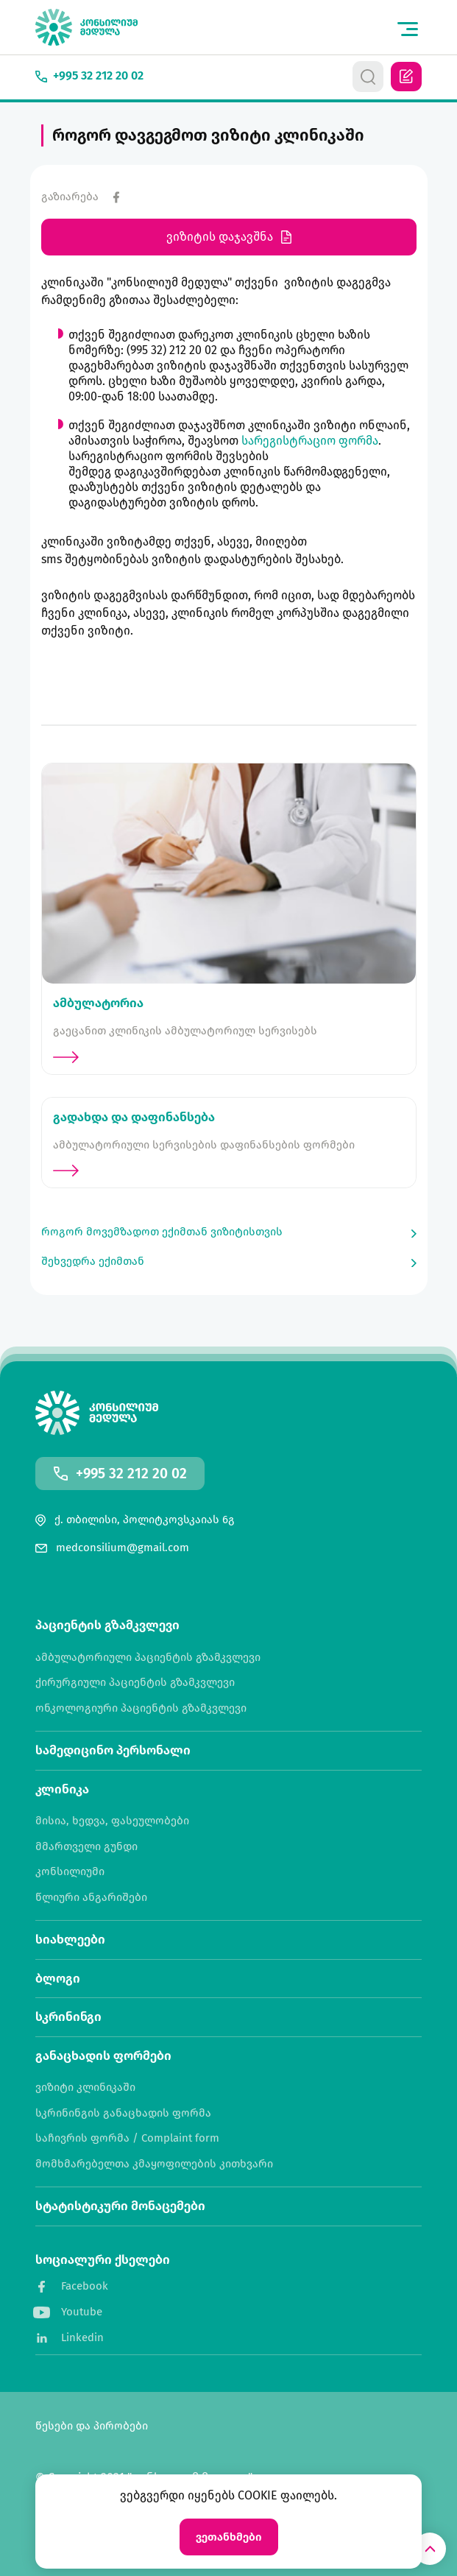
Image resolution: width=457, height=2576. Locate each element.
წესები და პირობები (91, 2426)
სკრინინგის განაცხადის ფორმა (123, 2113)
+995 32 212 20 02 (131, 1474)
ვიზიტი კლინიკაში (85, 2087)
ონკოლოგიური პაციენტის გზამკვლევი (141, 1708)
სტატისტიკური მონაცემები (120, 2206)
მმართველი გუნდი (86, 1846)
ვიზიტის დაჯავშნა (228, 237)
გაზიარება (70, 196)
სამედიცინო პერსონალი (113, 1750)
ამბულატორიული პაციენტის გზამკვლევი (148, 1657)
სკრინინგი (68, 2017)
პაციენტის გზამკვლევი (107, 1625)
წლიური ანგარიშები (91, 1897)
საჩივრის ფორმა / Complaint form (127, 2138)
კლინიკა (62, 1789)
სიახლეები (70, 1939)
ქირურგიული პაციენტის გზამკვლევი (135, 1682)
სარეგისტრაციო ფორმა (309, 441)
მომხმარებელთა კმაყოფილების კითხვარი (154, 2164)
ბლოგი (57, 1978)
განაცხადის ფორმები (103, 2056)
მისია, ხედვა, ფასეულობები (112, 1821)
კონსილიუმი (69, 1871)
